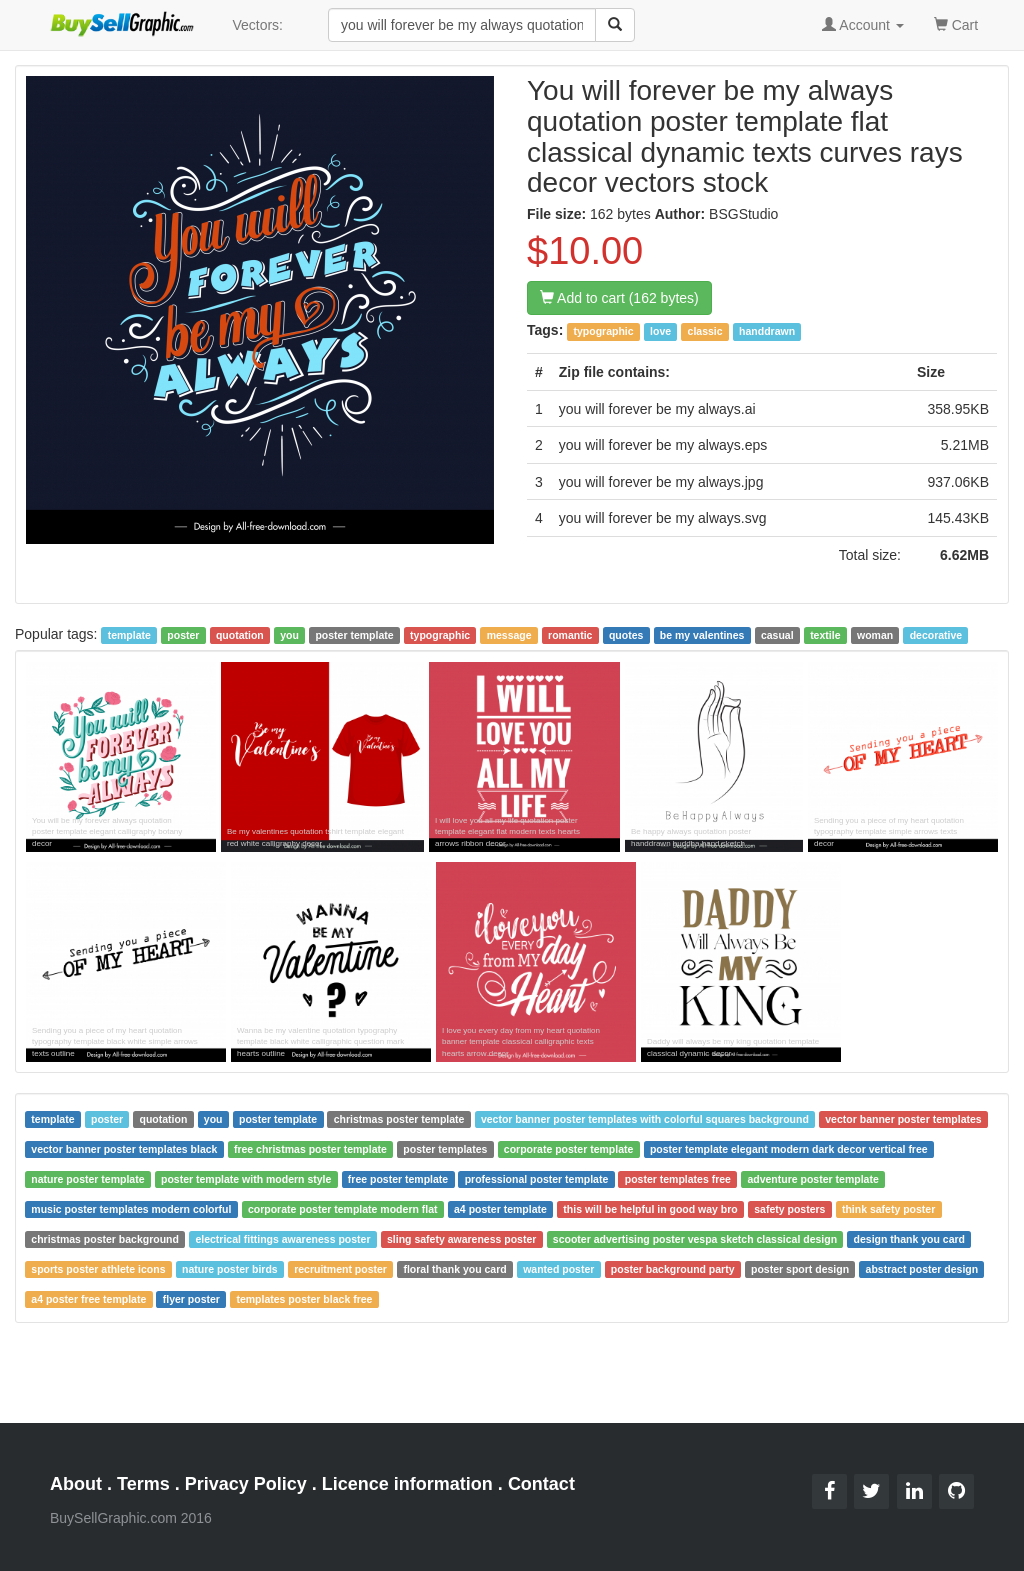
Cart (956, 23)
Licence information (407, 1484)
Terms (143, 1484)
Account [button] (863, 25)
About (76, 1484)
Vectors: (257, 25)
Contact (541, 1484)
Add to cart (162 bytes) (619, 298)
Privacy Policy (246, 1484)
